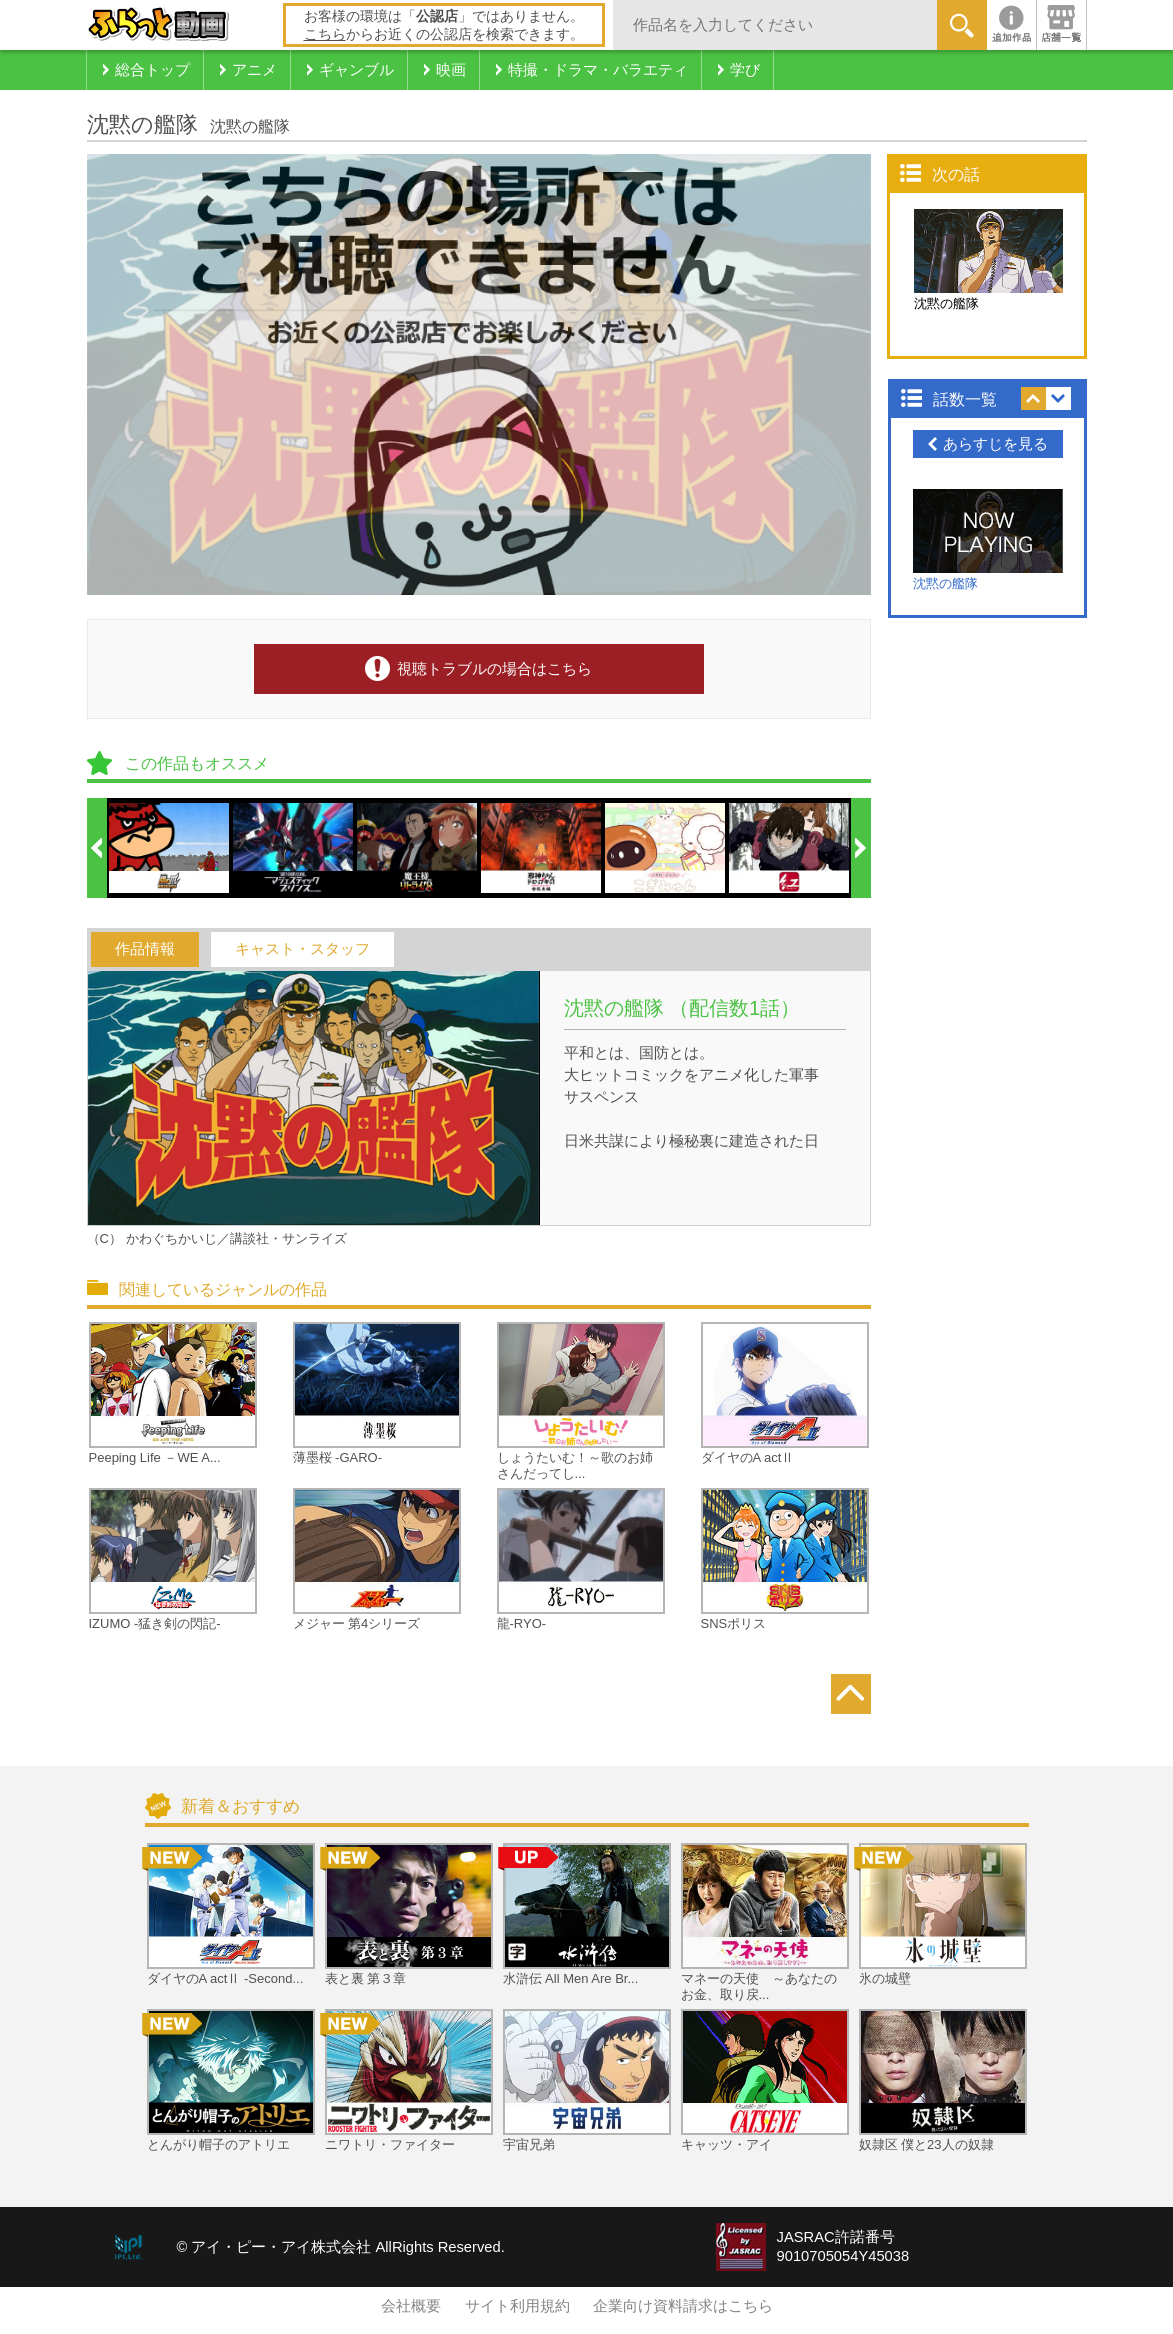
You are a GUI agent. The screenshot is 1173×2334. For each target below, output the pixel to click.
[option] (170, 848)
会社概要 (411, 2306)
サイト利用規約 (517, 2306)
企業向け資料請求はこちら (683, 2306)
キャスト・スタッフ (302, 949)
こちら (325, 34)
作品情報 (145, 949)
